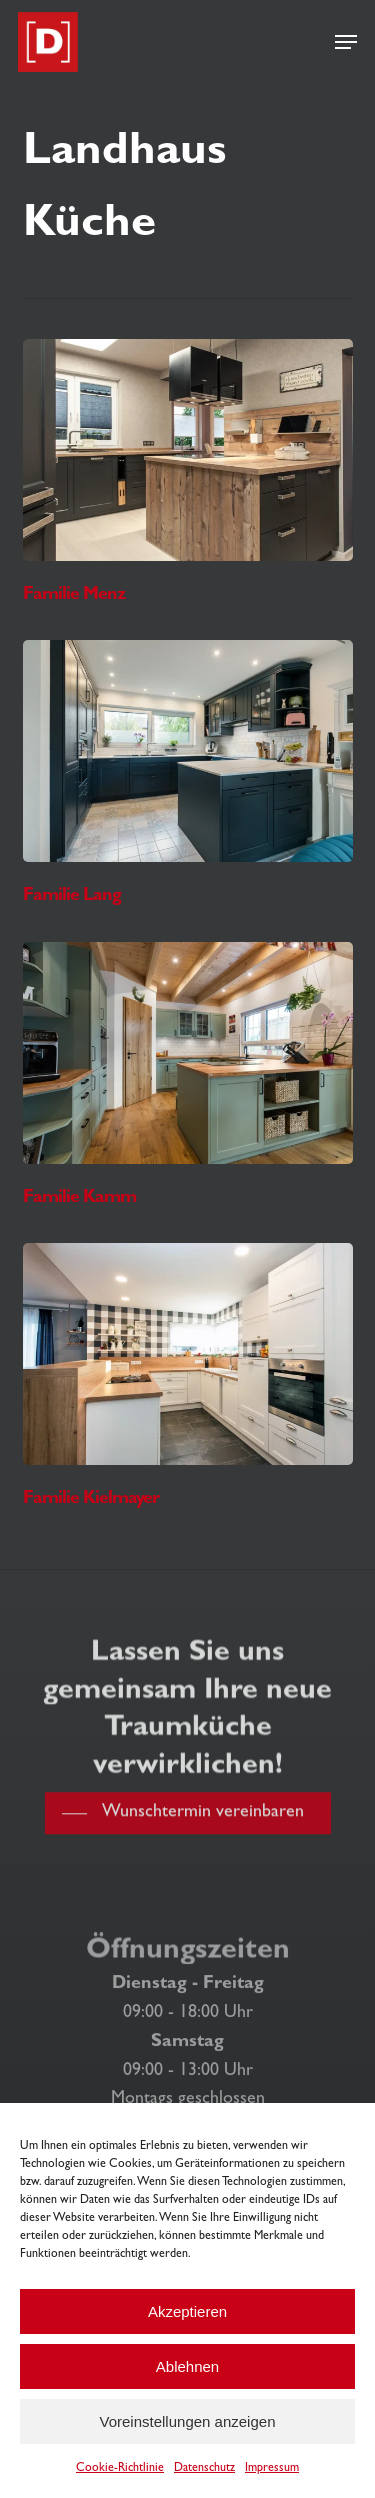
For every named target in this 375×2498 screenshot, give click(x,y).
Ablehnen (187, 2366)
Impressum (272, 2469)
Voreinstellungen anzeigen (188, 2421)
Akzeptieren (187, 2311)
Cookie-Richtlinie (120, 2469)
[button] (346, 42)
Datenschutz (204, 2469)
